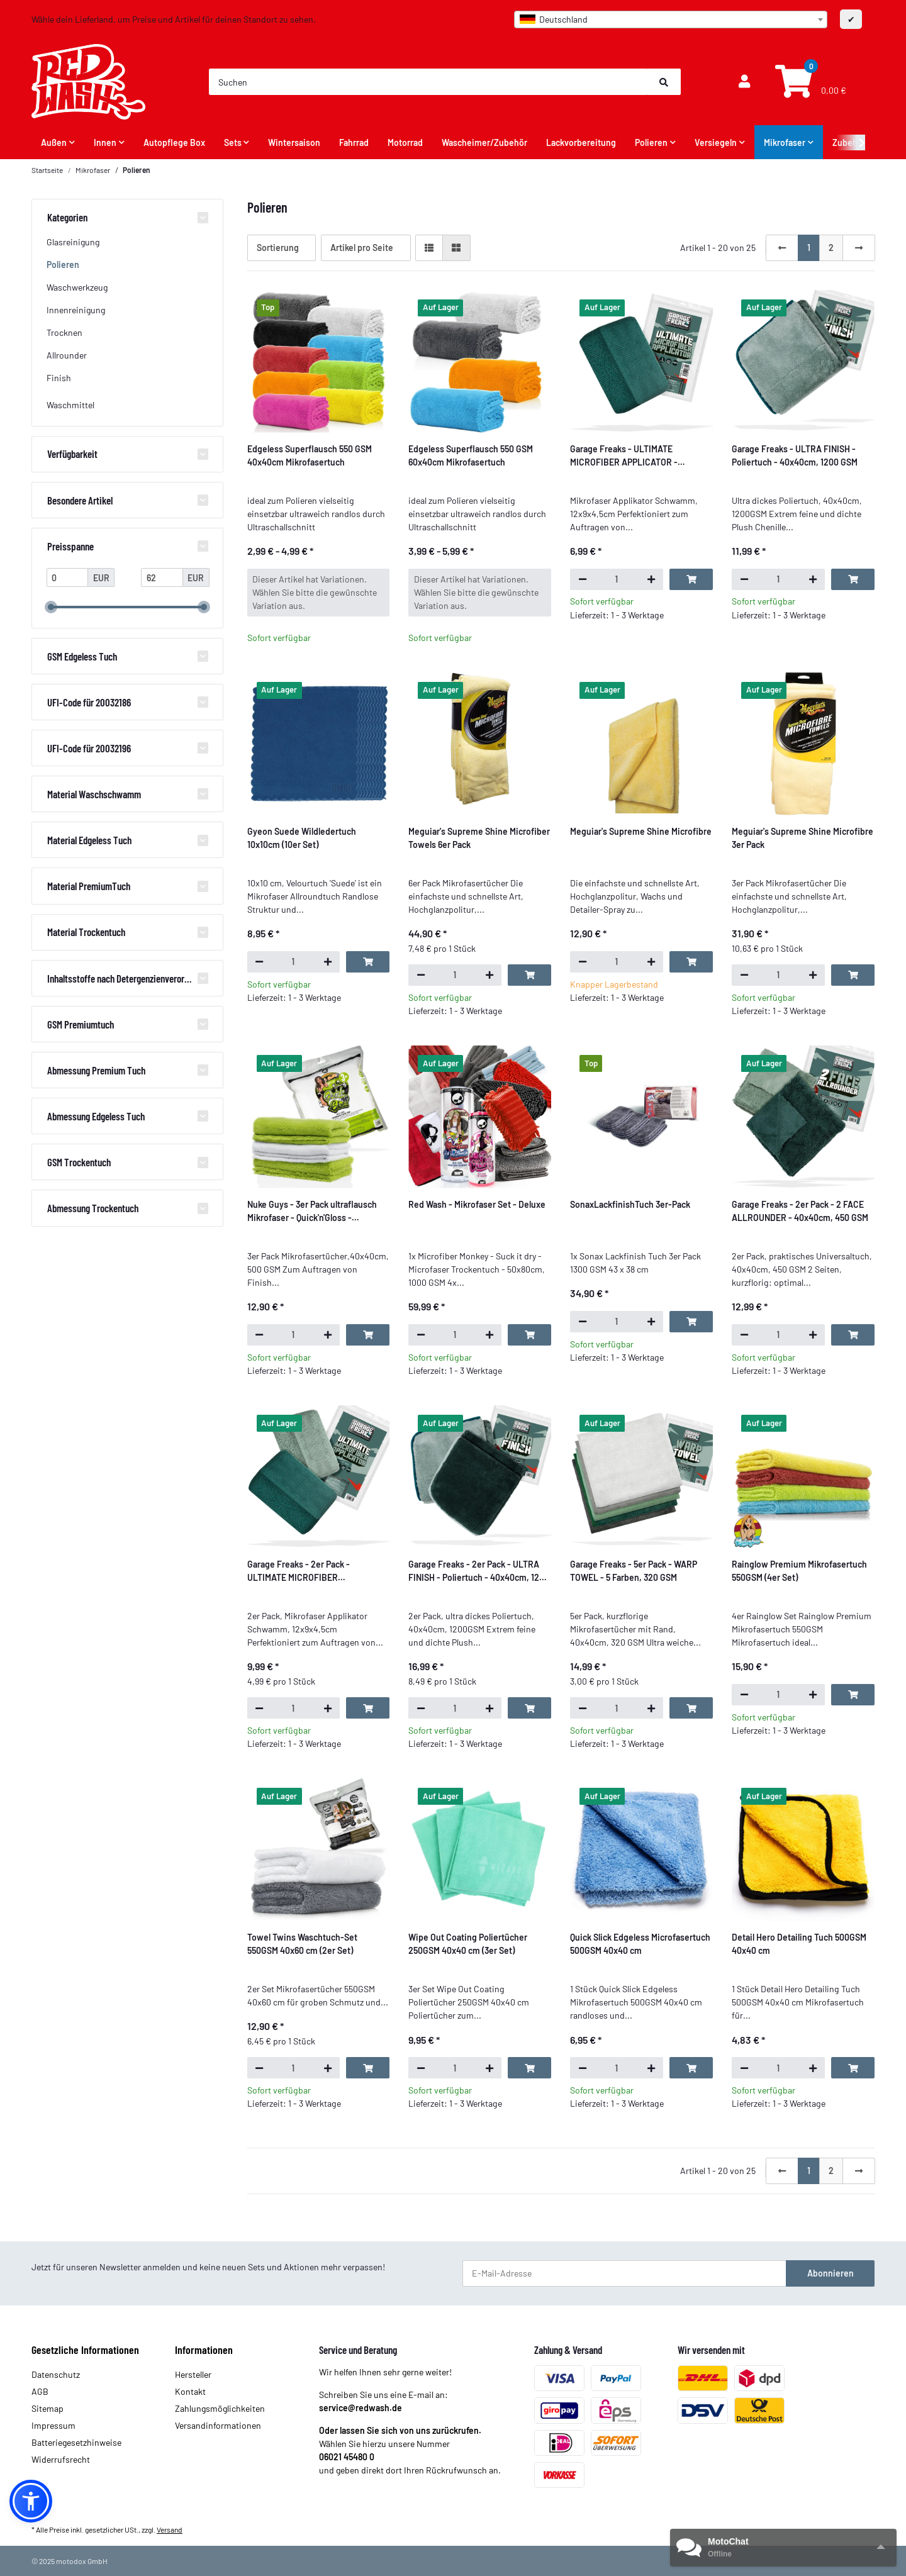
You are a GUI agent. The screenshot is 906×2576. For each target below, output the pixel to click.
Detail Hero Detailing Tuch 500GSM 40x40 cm (799, 1944)
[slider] (51, 608)
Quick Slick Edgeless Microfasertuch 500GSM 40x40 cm (640, 1944)
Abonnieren (830, 2273)
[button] (744, 81)
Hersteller (193, 2374)
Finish (59, 377)
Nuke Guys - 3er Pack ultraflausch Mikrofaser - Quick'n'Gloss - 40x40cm (312, 1211)
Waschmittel (70, 404)
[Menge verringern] (582, 579)
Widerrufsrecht (60, 2459)
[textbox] (671, 19)
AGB (39, 2391)
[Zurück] (782, 248)
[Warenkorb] (809, 82)
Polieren (63, 264)
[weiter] (858, 248)
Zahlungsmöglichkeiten (220, 2408)
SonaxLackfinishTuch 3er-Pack (630, 1204)
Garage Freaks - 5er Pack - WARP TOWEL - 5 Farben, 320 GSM (633, 1571)
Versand (169, 2529)
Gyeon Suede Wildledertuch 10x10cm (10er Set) (301, 838)
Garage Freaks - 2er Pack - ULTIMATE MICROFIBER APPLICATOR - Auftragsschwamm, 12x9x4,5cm (314, 1571)
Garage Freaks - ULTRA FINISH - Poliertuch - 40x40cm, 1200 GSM (795, 455)
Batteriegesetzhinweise (76, 2442)
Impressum (53, 2425)
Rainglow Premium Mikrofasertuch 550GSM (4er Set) (799, 1571)
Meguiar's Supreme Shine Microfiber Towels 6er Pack (479, 838)
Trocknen (64, 332)
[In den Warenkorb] (691, 579)
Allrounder (67, 355)
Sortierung (278, 247)
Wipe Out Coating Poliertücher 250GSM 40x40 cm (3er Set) (467, 1944)
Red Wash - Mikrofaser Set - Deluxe (476, 1204)
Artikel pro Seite (361, 247)
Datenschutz (55, 2374)
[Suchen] (428, 82)
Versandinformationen (218, 2425)
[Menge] (616, 579)
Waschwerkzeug (77, 287)
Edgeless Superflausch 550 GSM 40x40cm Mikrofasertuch (309, 455)
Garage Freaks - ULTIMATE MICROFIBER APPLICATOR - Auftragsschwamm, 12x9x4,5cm (632, 456)
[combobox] (670, 19)
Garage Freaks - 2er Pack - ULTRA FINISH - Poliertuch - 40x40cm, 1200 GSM (478, 1571)
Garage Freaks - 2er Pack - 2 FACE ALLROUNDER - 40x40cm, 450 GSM (800, 1211)
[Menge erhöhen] (651, 579)
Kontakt (190, 2391)
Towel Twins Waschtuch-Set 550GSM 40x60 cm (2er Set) (302, 1944)
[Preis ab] (68, 577)
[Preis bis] (162, 577)
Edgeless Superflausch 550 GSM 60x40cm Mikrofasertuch (470, 455)
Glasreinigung (73, 242)
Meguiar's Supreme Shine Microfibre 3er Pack (802, 838)
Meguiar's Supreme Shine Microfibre (641, 831)
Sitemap (47, 2408)
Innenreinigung (76, 309)
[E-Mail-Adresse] (624, 2273)
